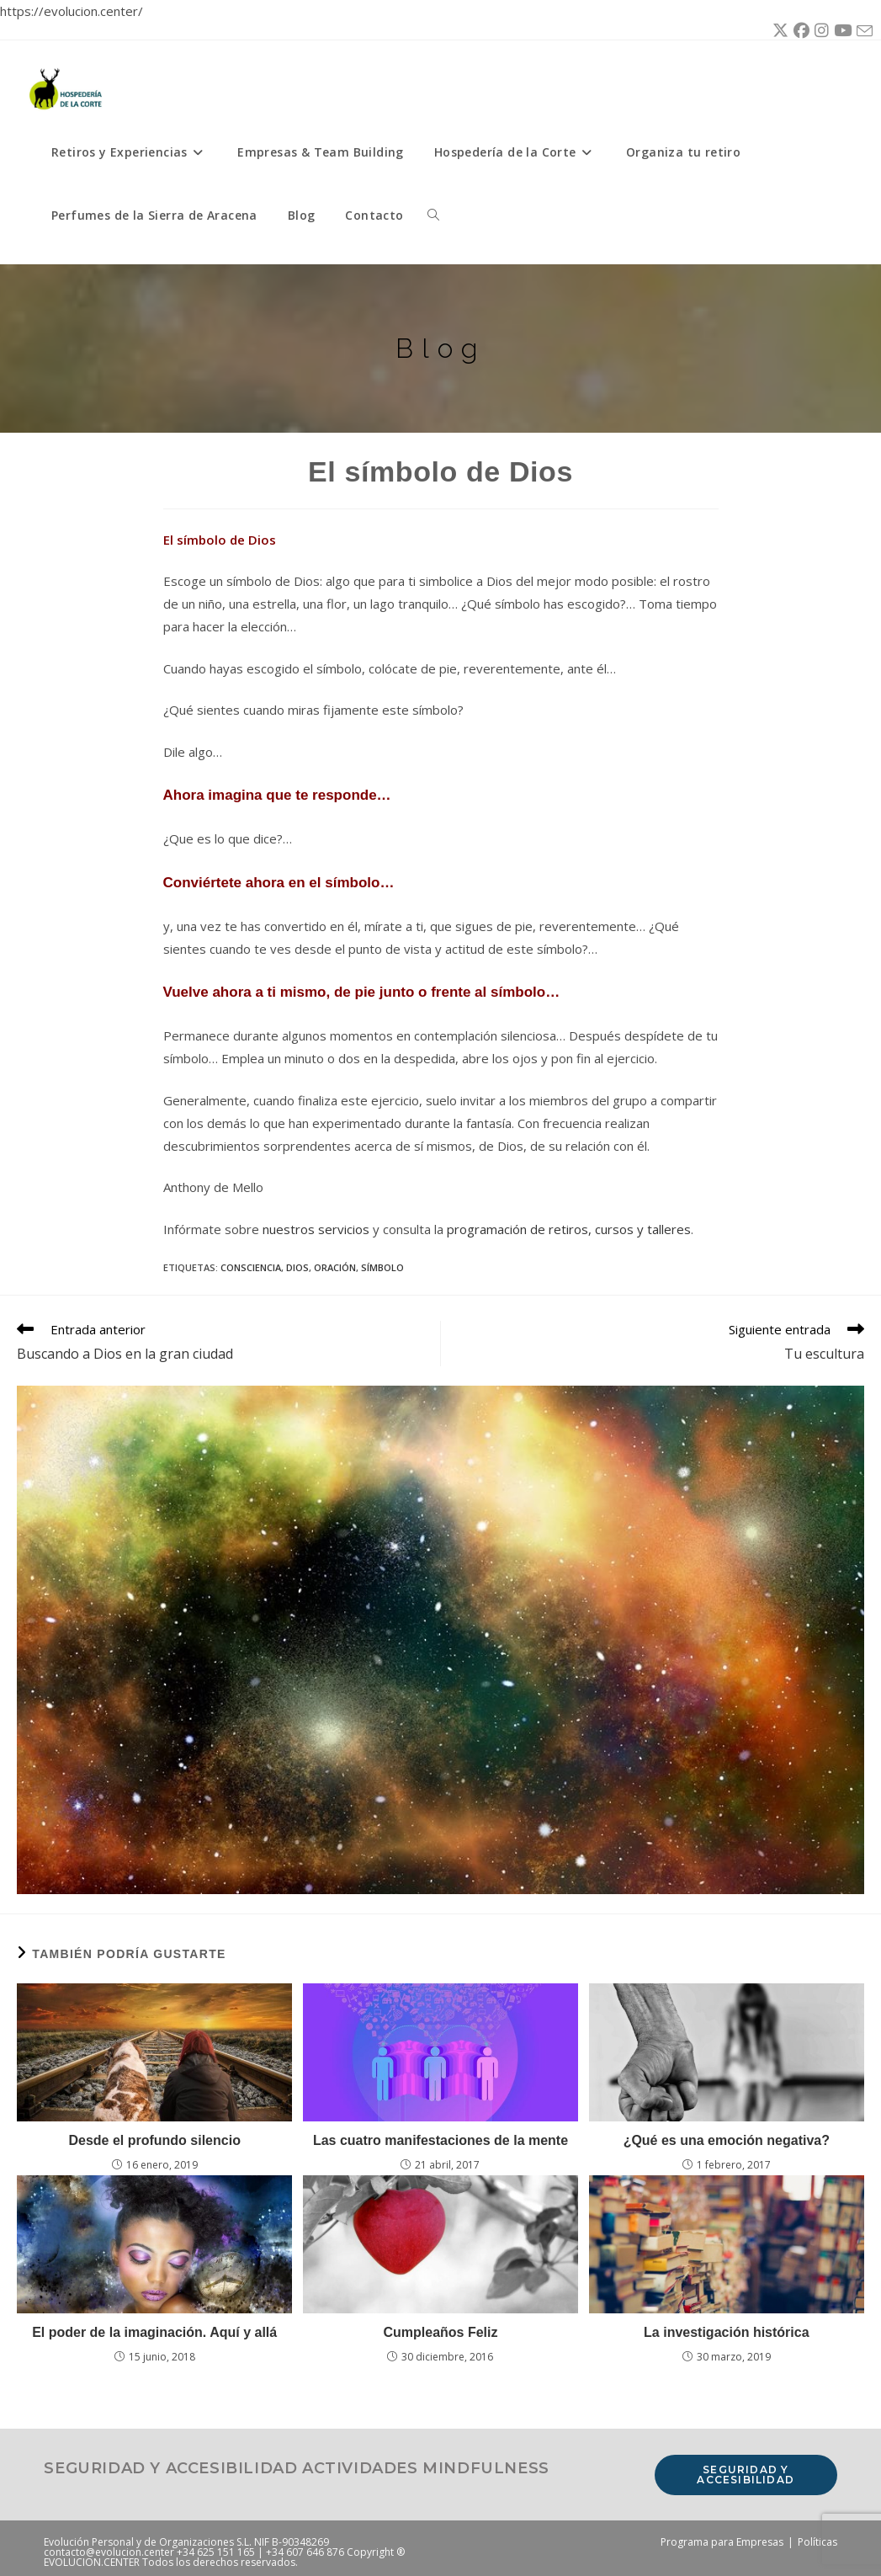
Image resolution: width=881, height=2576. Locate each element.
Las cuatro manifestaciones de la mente (440, 2140)
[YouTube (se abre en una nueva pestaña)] (840, 31)
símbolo (382, 1267)
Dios (297, 1267)
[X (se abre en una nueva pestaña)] (777, 31)
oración (335, 1267)
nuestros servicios (316, 1229)
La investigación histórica (726, 2332)
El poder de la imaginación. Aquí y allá (154, 2332)
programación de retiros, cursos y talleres (569, 1229)
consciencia (250, 1267)
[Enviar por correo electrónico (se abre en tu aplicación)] (862, 31)
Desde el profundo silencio (154, 2140)
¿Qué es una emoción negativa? (727, 2140)
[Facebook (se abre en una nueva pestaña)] (798, 31)
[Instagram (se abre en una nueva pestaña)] (819, 31)
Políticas (817, 2542)
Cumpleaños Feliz (440, 2332)
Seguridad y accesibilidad (745, 2474)
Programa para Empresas (722, 2542)
